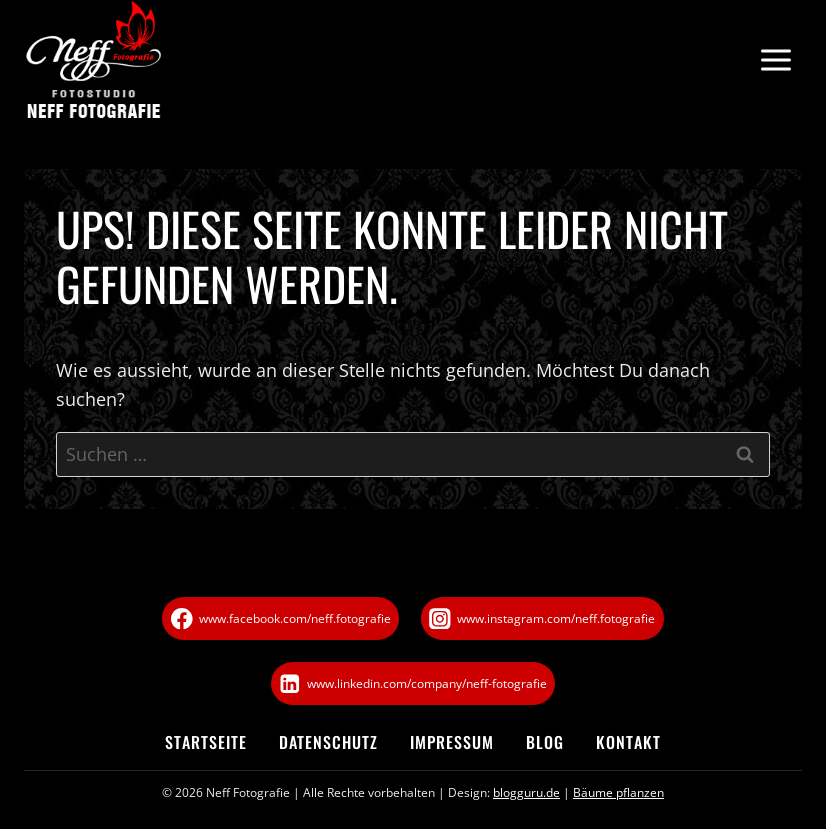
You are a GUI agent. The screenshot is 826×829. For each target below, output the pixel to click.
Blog (545, 742)
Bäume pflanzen (618, 792)
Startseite (206, 742)
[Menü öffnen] (775, 60)
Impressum (452, 742)
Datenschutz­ (328, 742)
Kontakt (628, 742)
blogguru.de (526, 792)
